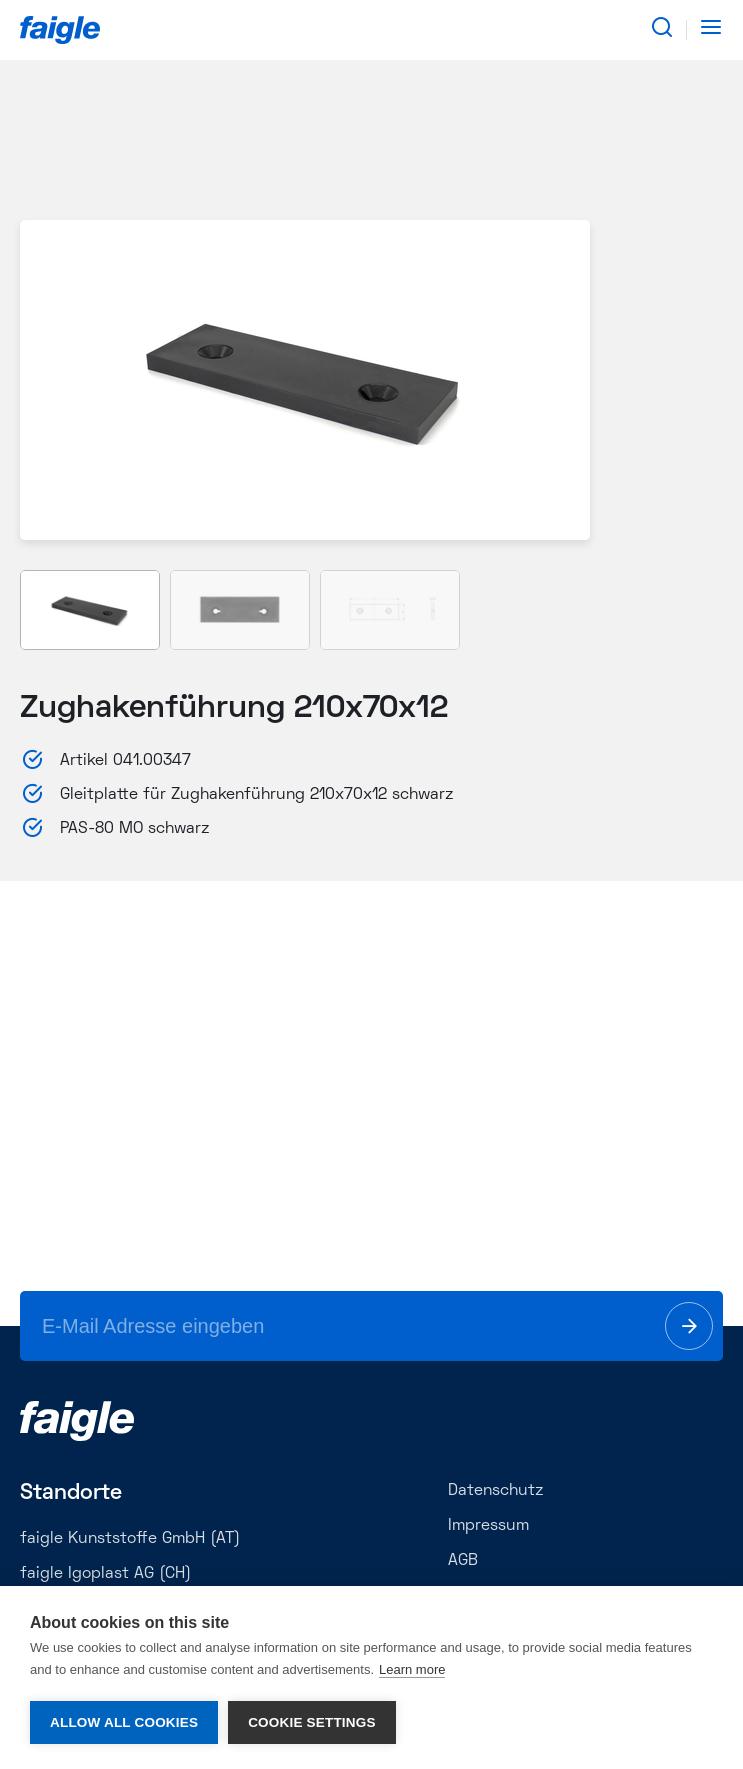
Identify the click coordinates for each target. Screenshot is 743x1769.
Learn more (412, 1669)
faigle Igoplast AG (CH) (105, 1574)
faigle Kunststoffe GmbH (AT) (130, 1539)
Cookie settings (312, 1722)
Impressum (488, 1526)
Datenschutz (495, 1491)
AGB (463, 1561)
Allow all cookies (124, 1722)
